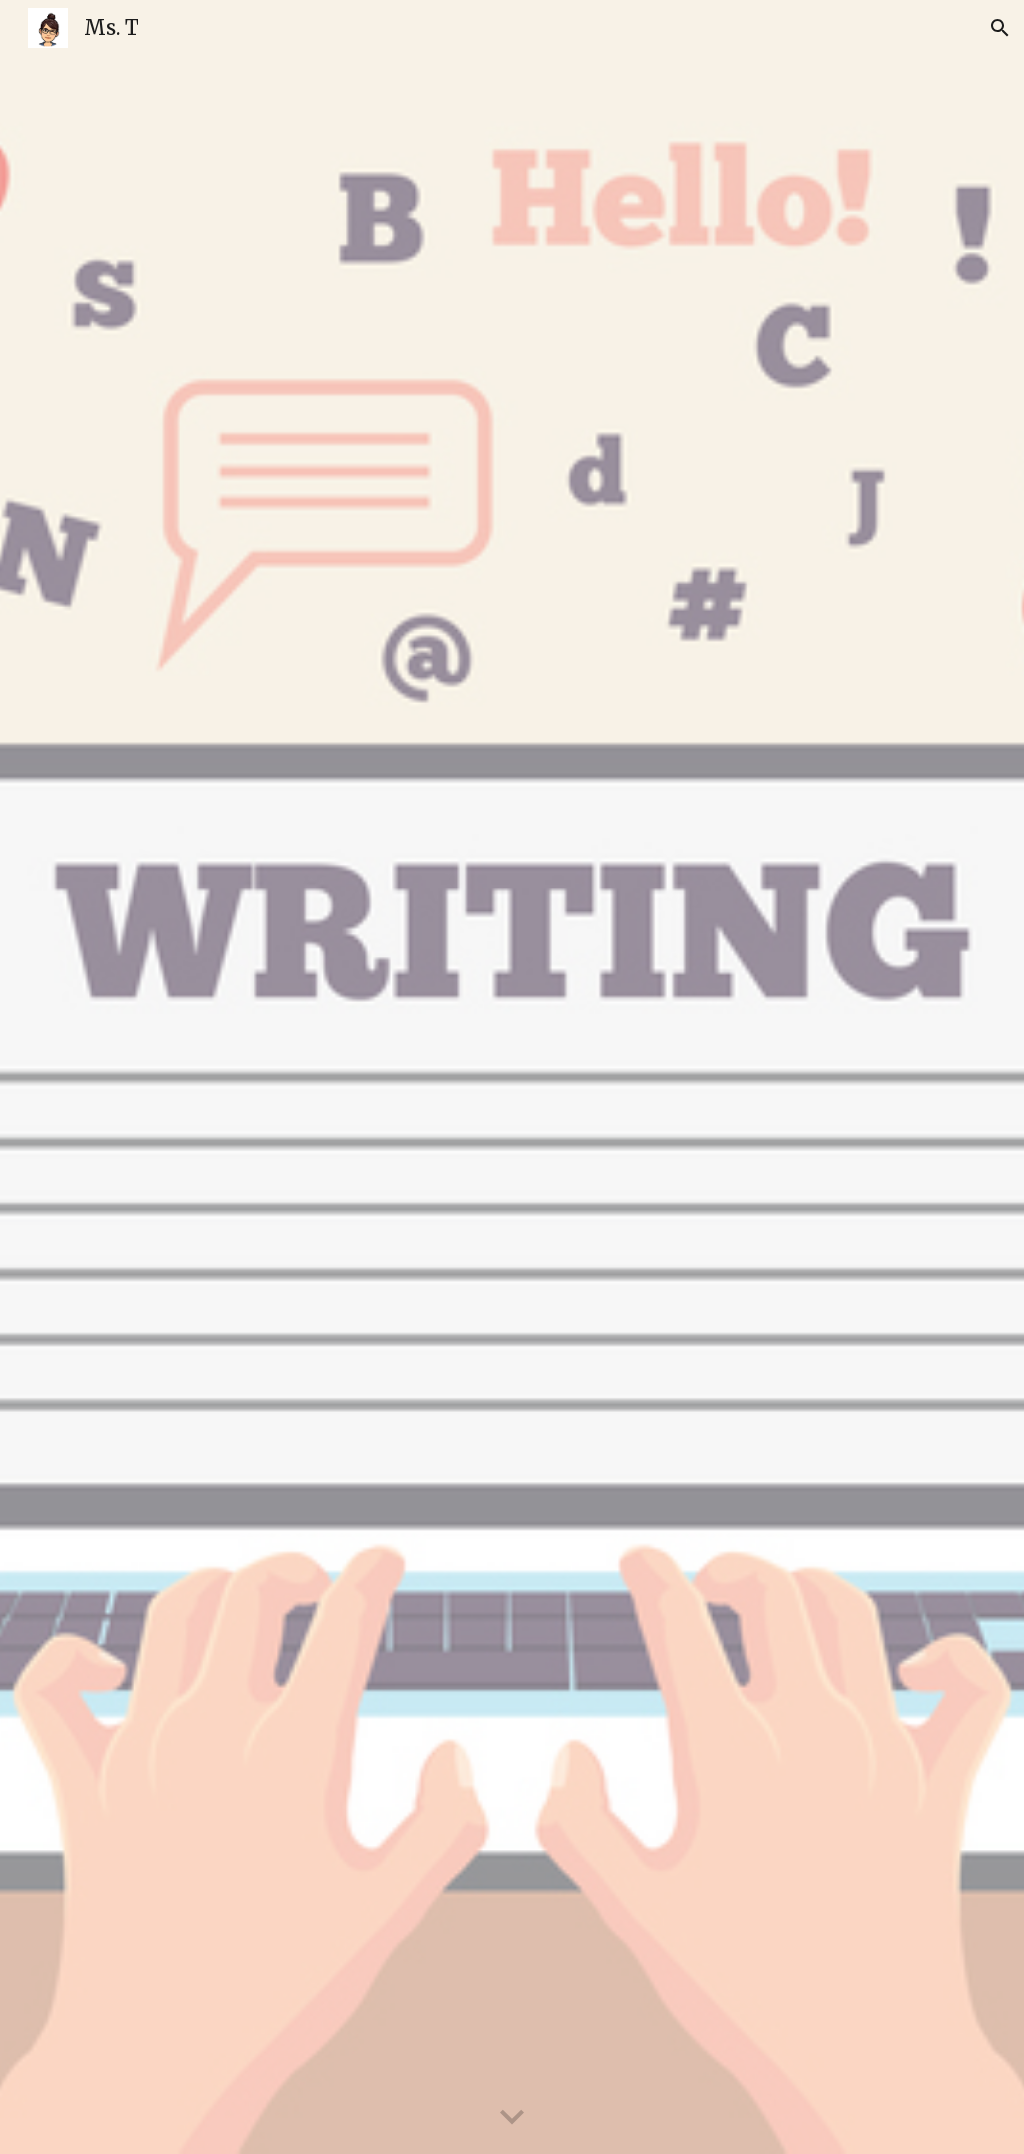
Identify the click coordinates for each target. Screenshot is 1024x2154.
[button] (1000, 28)
